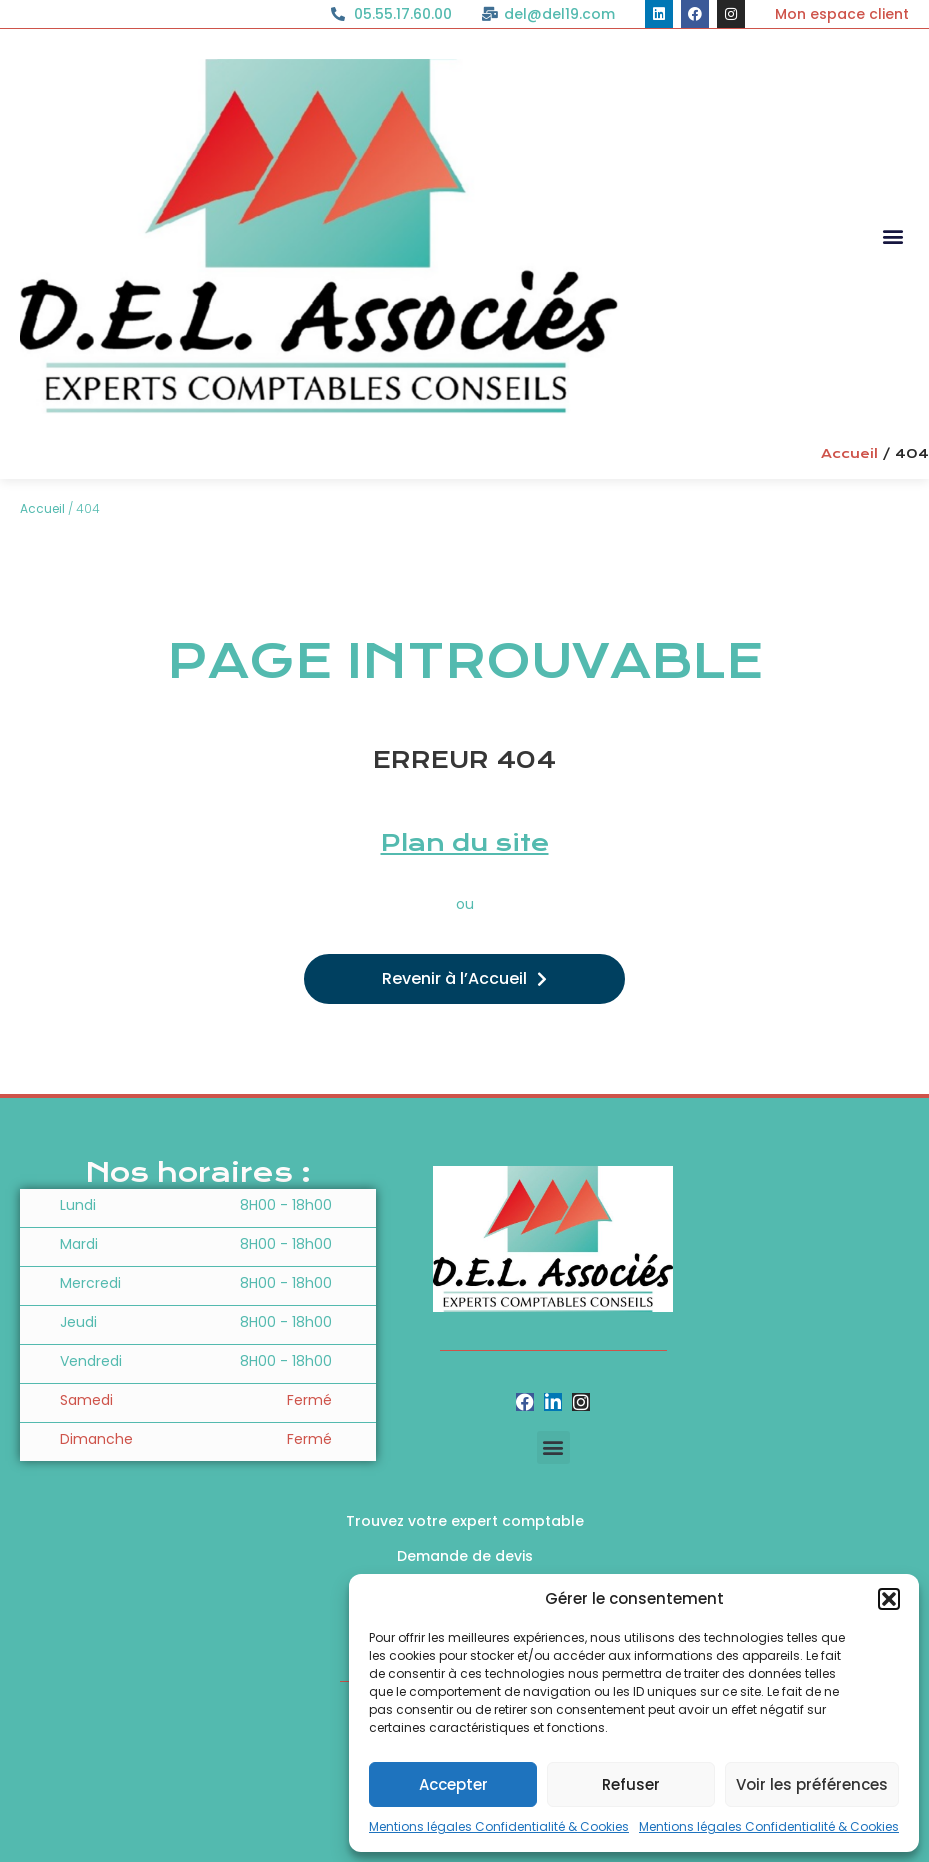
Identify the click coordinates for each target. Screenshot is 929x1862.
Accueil (849, 454)
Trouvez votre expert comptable (465, 1521)
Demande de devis (465, 1556)
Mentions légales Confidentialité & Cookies (499, 1826)
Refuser (631, 1784)
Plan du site (465, 843)
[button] (889, 1599)
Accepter (453, 1784)
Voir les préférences (812, 1784)
